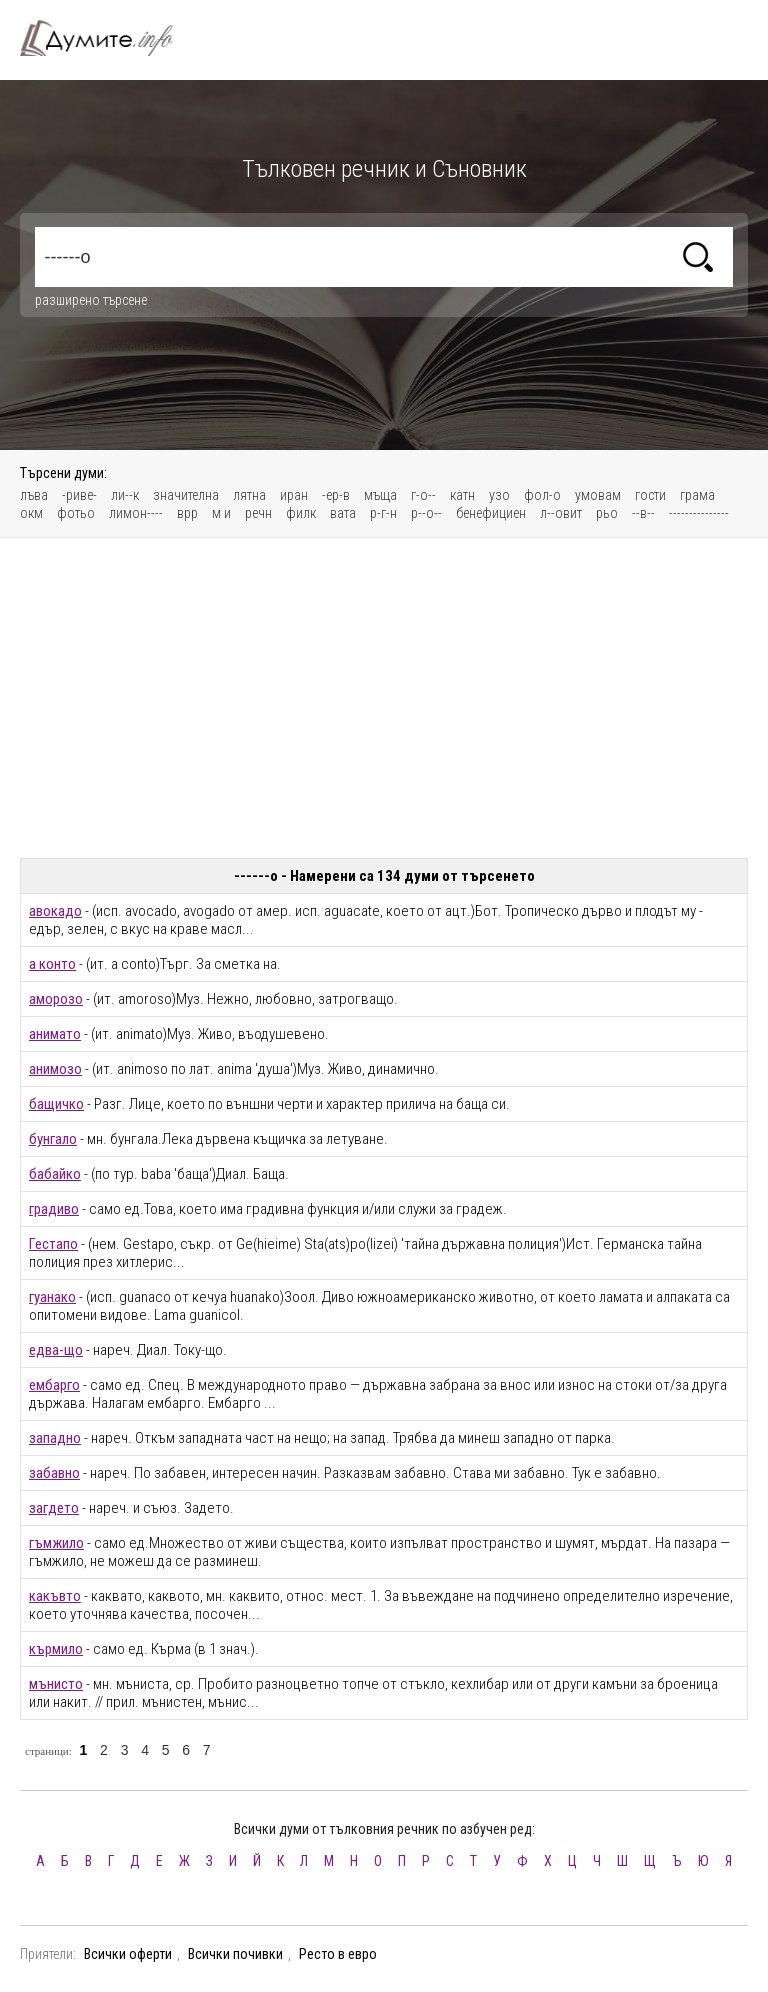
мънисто (56, 1684)
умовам (598, 495)
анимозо (55, 1069)
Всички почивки (235, 1954)
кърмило (56, 1649)
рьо (607, 513)
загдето (54, 1508)
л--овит (561, 513)
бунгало (53, 1139)
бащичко (56, 1104)
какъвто (55, 1596)
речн (258, 513)
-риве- (79, 495)
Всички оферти (128, 1954)
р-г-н (383, 513)
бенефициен (491, 513)
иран (294, 495)
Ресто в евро (338, 1954)
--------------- (699, 513)
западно (55, 1438)
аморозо (56, 999)
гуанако (52, 1297)
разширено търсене (91, 300)
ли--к (125, 495)
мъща (380, 495)
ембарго (54, 1385)
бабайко (55, 1174)
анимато (55, 1034)
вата (343, 513)
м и (221, 513)
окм (31, 513)
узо (499, 495)
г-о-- (423, 495)
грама (697, 495)
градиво (54, 1209)
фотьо (76, 513)
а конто (52, 964)
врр (187, 513)
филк (301, 513)
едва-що (56, 1350)
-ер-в (336, 495)
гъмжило (56, 1543)
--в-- (643, 513)
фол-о (542, 495)
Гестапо (53, 1244)
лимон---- (136, 513)
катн (462, 495)
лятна (249, 495)
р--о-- (426, 513)
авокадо (55, 911)
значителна (186, 495)
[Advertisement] (384, 698)
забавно (54, 1473)
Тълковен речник (108, 38)
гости (650, 495)
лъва (34, 495)
